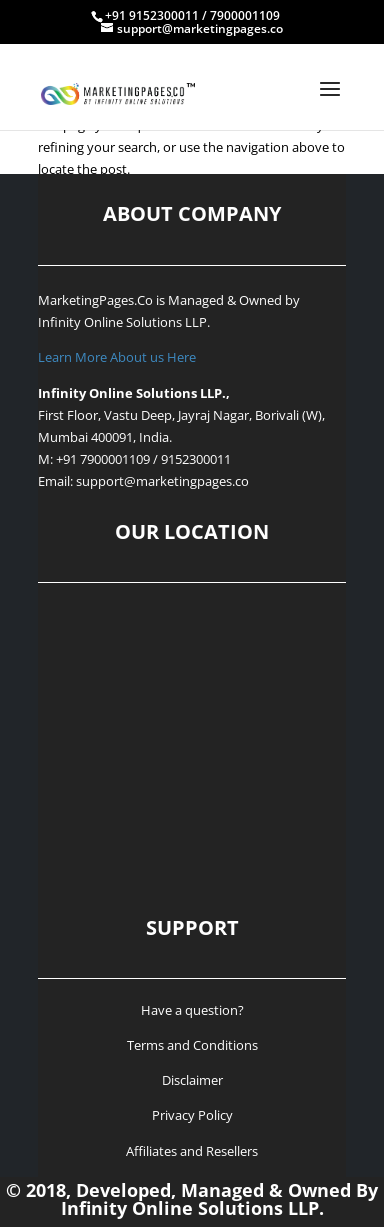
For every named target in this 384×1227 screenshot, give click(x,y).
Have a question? (192, 1010)
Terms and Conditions (192, 1045)
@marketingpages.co (186, 481)
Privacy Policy (192, 1115)
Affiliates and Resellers (192, 1151)
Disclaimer (192, 1080)
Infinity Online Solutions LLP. (124, 322)
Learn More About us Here (117, 357)
